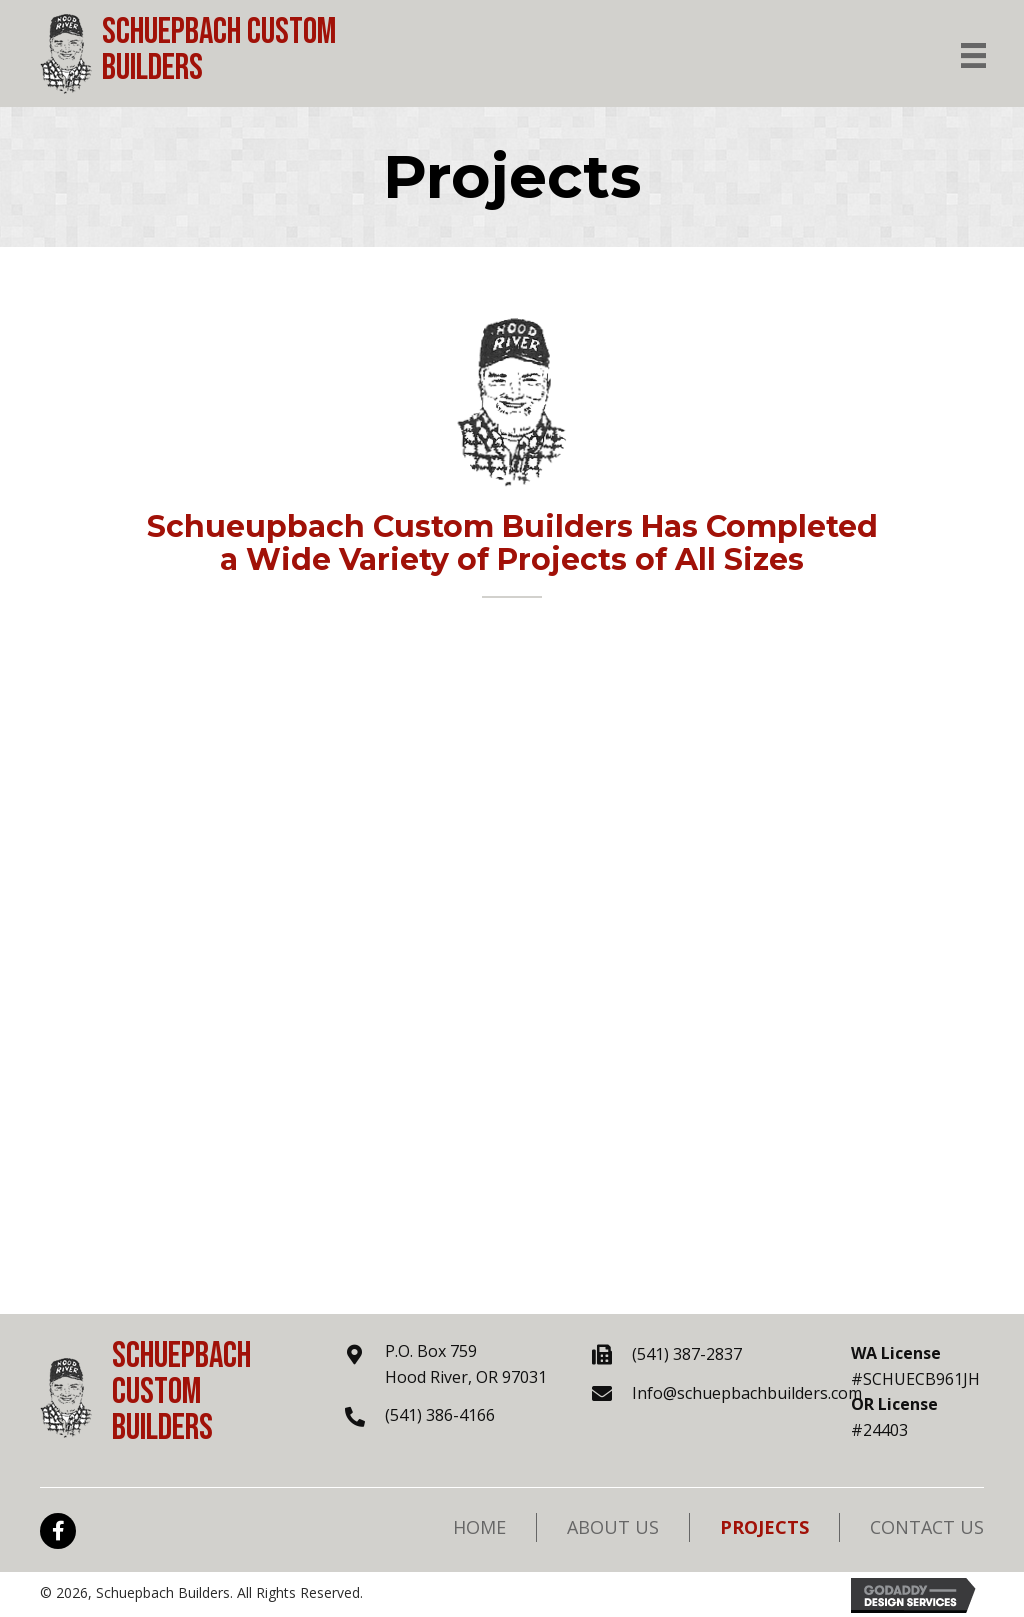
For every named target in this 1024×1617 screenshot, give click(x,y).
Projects (764, 1527)
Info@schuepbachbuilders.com (747, 1393)
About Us (613, 1527)
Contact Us (927, 1527)
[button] (58, 1531)
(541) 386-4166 (440, 1415)
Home (479, 1527)
